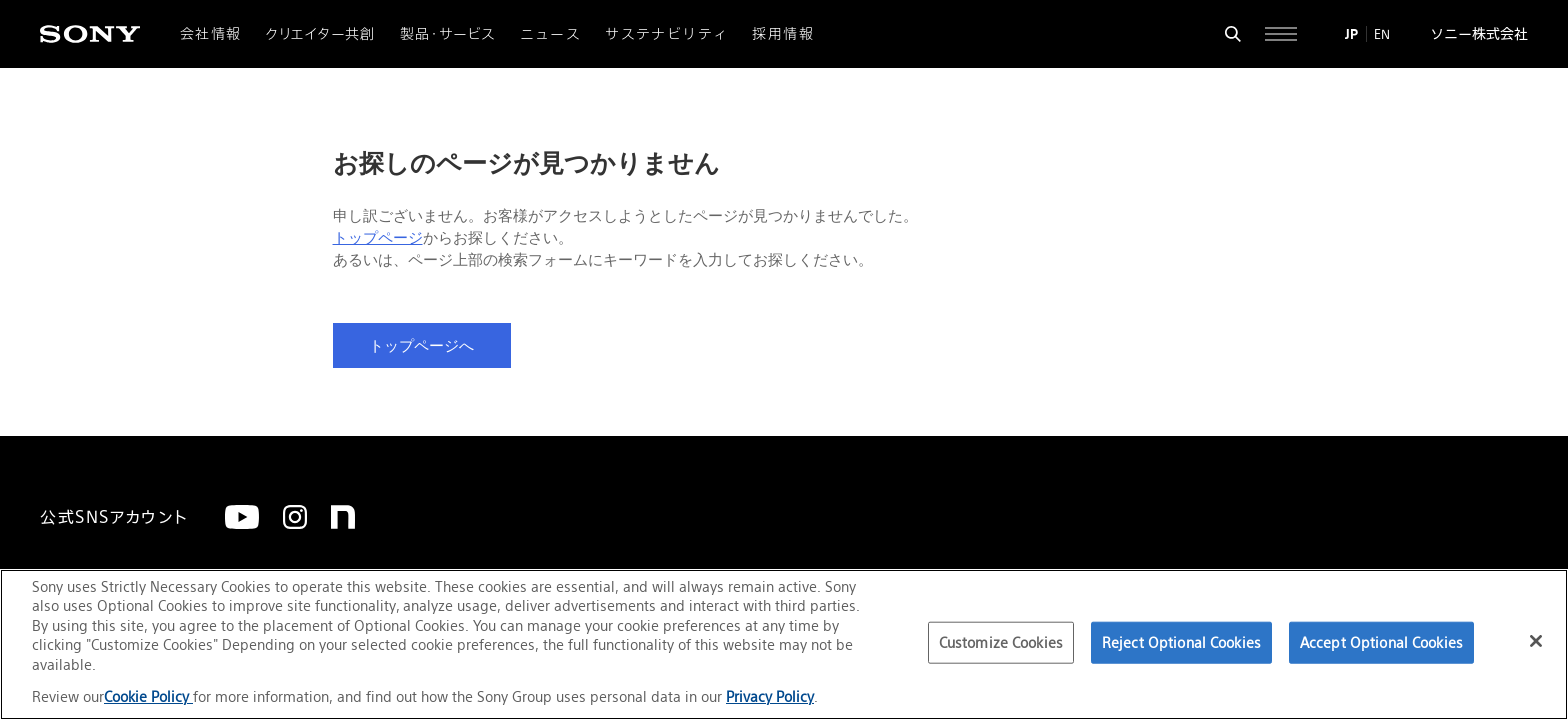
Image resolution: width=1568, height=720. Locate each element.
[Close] (1536, 641)
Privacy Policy (770, 696)
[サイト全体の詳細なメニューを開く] (1281, 34)
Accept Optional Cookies (1381, 642)
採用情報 (783, 34)
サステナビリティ (666, 34)
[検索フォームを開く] (1233, 34)
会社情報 (211, 34)
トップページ (378, 238)
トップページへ (421, 346)
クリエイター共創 (321, 34)
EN (1382, 34)
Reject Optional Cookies (1181, 642)
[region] (784, 644)
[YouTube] (242, 517)
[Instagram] (295, 517)
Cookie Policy (148, 696)
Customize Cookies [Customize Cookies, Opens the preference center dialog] (1001, 642)
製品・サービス (448, 34)
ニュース (551, 34)
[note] (343, 517)
